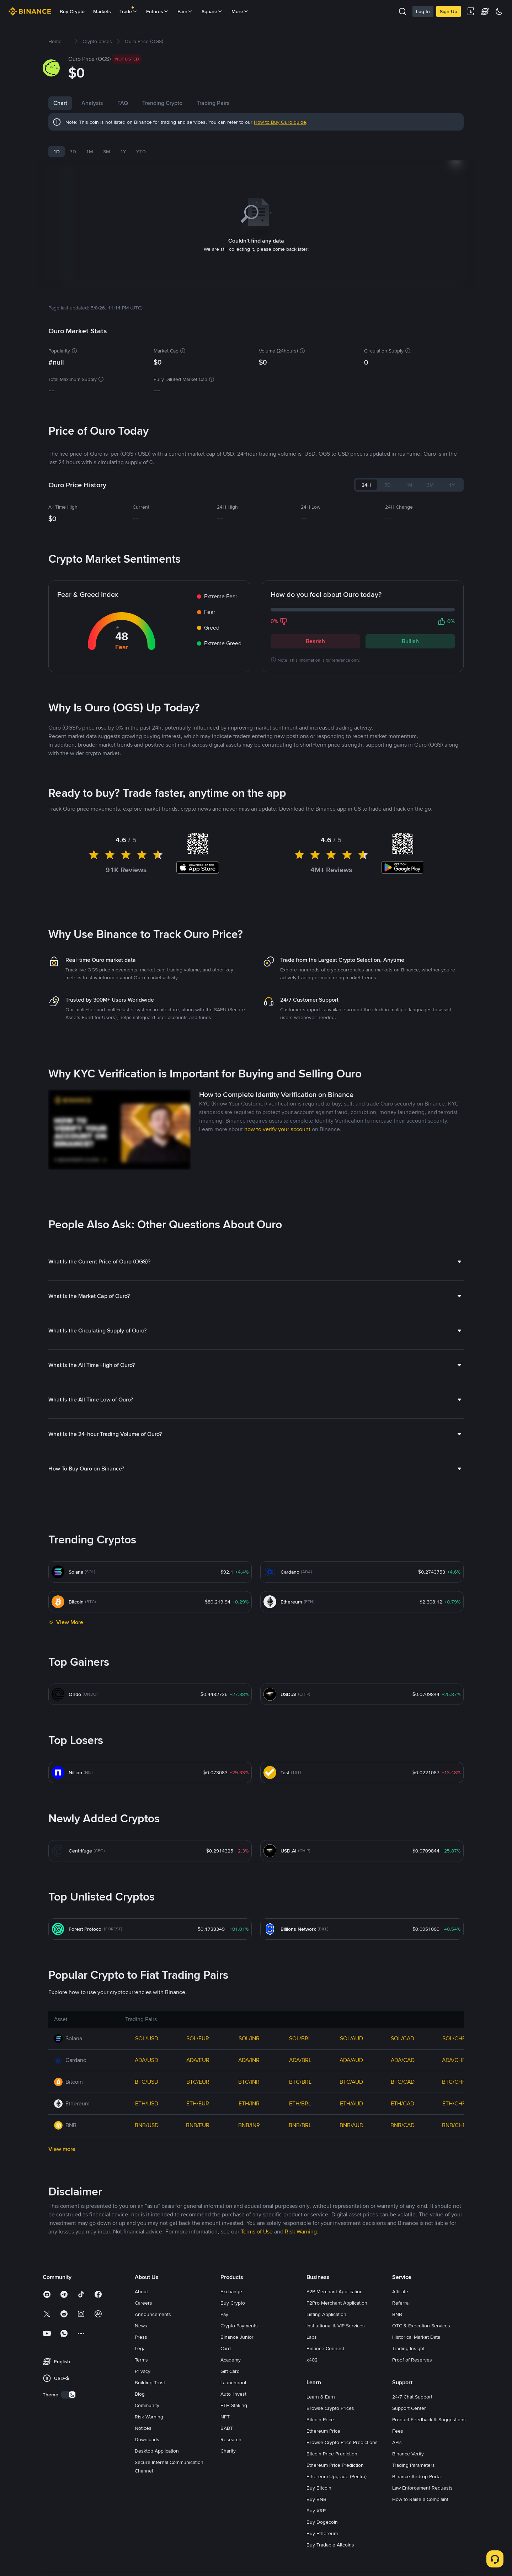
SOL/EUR (197, 2029)
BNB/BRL (300, 2116)
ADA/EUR (197, 2051)
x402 (312, 2351)
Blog (140, 2385)
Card (225, 2339)
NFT (225, 2408)
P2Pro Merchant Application (336, 2294)
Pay (224, 2305)
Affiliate (400, 2282)
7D (73, 151)
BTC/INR (249, 2073)
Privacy (142, 2362)
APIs (397, 2433)
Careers (143, 2294)
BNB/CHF (454, 2116)
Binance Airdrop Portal (417, 2467)
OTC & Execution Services (421, 2316)
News (141, 2316)
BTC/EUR (197, 2073)
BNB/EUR (197, 2116)
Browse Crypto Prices (330, 2399)
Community (147, 2396)
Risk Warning (149, 2408)
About (141, 2282)
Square (212, 11)
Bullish (410, 632)
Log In (423, 11)
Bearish (315, 632)
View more (61, 2140)
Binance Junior (237, 2328)
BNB (397, 2305)
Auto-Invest (233, 2385)
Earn (185, 11)
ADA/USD (146, 2051)
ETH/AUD (351, 2094)
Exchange (231, 2282)
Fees (397, 2422)
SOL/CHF (453, 2029)
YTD (141, 151)
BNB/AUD (351, 2116)
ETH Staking (233, 2396)
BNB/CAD (402, 2116)
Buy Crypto (72, 11)
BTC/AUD (351, 2073)
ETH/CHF (453, 2094)
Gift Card (230, 2362)
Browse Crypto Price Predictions (342, 2433)
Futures (157, 11)
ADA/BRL (300, 2051)
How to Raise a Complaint (420, 2490)
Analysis (92, 103)
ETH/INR (249, 2094)
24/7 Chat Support (412, 2388)
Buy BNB (316, 2490)
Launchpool (233, 2373)
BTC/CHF (453, 2073)
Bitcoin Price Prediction (331, 2445)
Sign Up (448, 11)
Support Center (409, 2399)
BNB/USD (147, 2116)
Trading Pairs (213, 103)
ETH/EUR (197, 2094)
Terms (141, 2351)
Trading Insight (408, 2339)
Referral (401, 2294)
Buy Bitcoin (318, 2479)
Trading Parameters (413, 2456)
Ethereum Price (323, 2422)
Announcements (153, 2305)
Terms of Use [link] (257, 2222)
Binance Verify (408, 2445)
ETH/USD (146, 2094)
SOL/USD (146, 2029)
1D (56, 151)
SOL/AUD (351, 2029)
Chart (60, 103)
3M (106, 151)
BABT (226, 2419)
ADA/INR (249, 2051)
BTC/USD (146, 2073)
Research (230, 2430)
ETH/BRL (300, 2094)
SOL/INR (249, 2029)
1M (89, 151)
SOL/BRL (300, 2029)
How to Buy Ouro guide (280, 122)
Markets (102, 11)
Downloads (147, 2430)
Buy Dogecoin (322, 2513)
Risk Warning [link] (301, 2222)
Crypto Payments (239, 2316)
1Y (123, 151)
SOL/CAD (402, 2029)
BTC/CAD (403, 2073)
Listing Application (326, 2305)
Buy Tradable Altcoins (330, 2536)
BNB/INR (249, 2116)
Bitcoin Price (320, 2410)
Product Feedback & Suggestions (429, 2410)
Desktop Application (157, 2442)
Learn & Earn (320, 2388)
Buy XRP (316, 2501)
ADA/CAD (403, 2051)
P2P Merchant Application (334, 2282)
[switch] (68, 2386)
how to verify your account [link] (277, 1120)
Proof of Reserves (412, 2351)
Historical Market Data (416, 2328)
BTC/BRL (300, 2073)
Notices (143, 2419)
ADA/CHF (453, 2051)
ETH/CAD (402, 2094)
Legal (140, 2339)
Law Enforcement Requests (422, 2479)
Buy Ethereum (322, 2524)
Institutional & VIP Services (335, 2316)
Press (141, 2328)
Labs (311, 2328)
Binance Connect (325, 2339)
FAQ (122, 103)
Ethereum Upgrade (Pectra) (336, 2467)
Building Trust (150, 2373)
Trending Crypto (162, 103)
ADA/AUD (351, 2051)
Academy (230, 2351)
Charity (228, 2442)
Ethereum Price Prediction (335, 2456)
